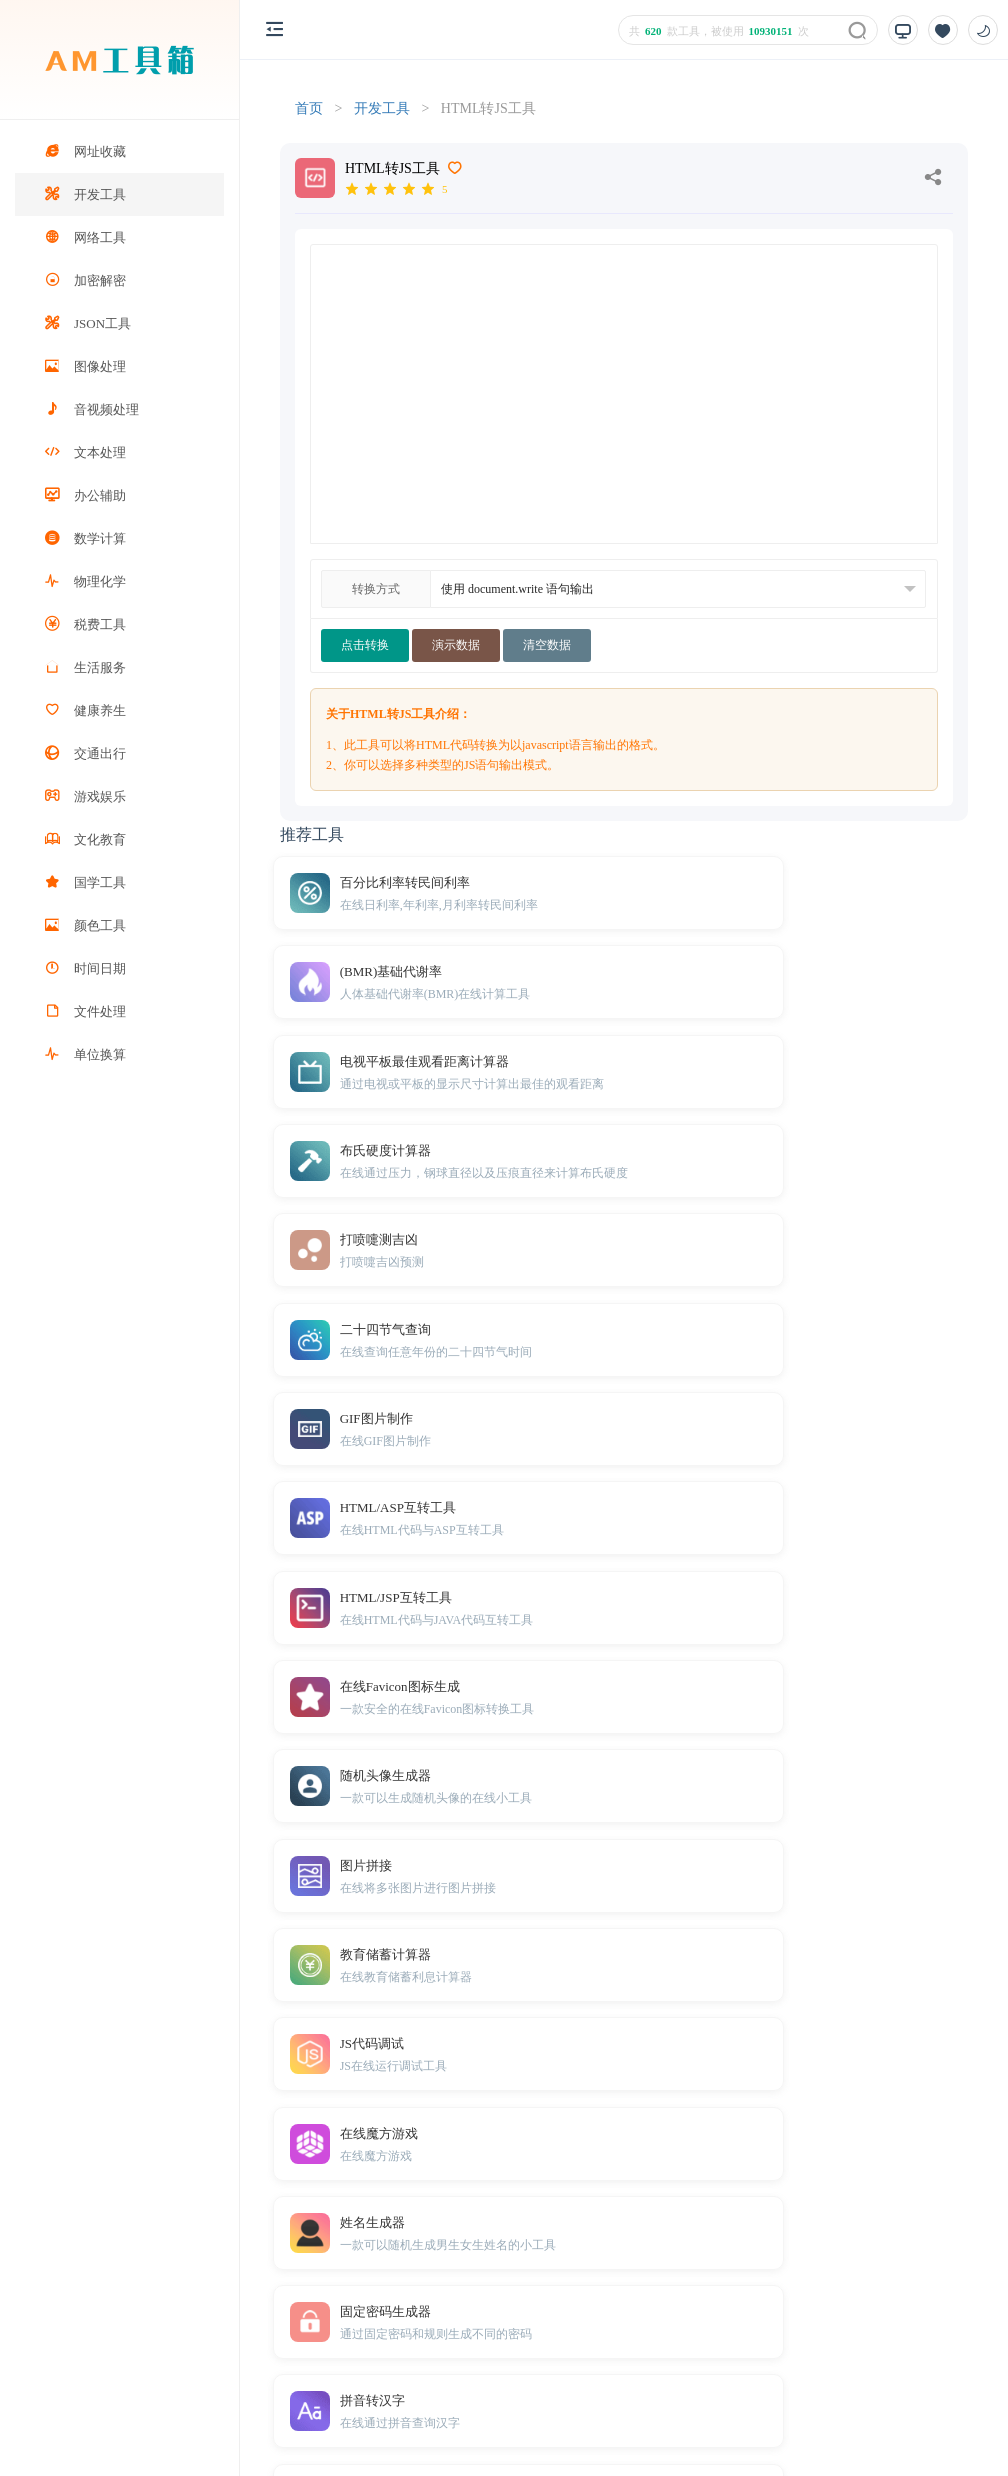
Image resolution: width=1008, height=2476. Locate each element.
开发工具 (382, 108)
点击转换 (365, 645)
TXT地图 (349, 2362)
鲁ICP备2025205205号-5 (733, 2427)
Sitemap (407, 2362)
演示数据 (456, 645)
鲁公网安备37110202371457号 (902, 2427)
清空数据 (547, 645)
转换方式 (376, 589)
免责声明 (467, 2362)
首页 (309, 108)
